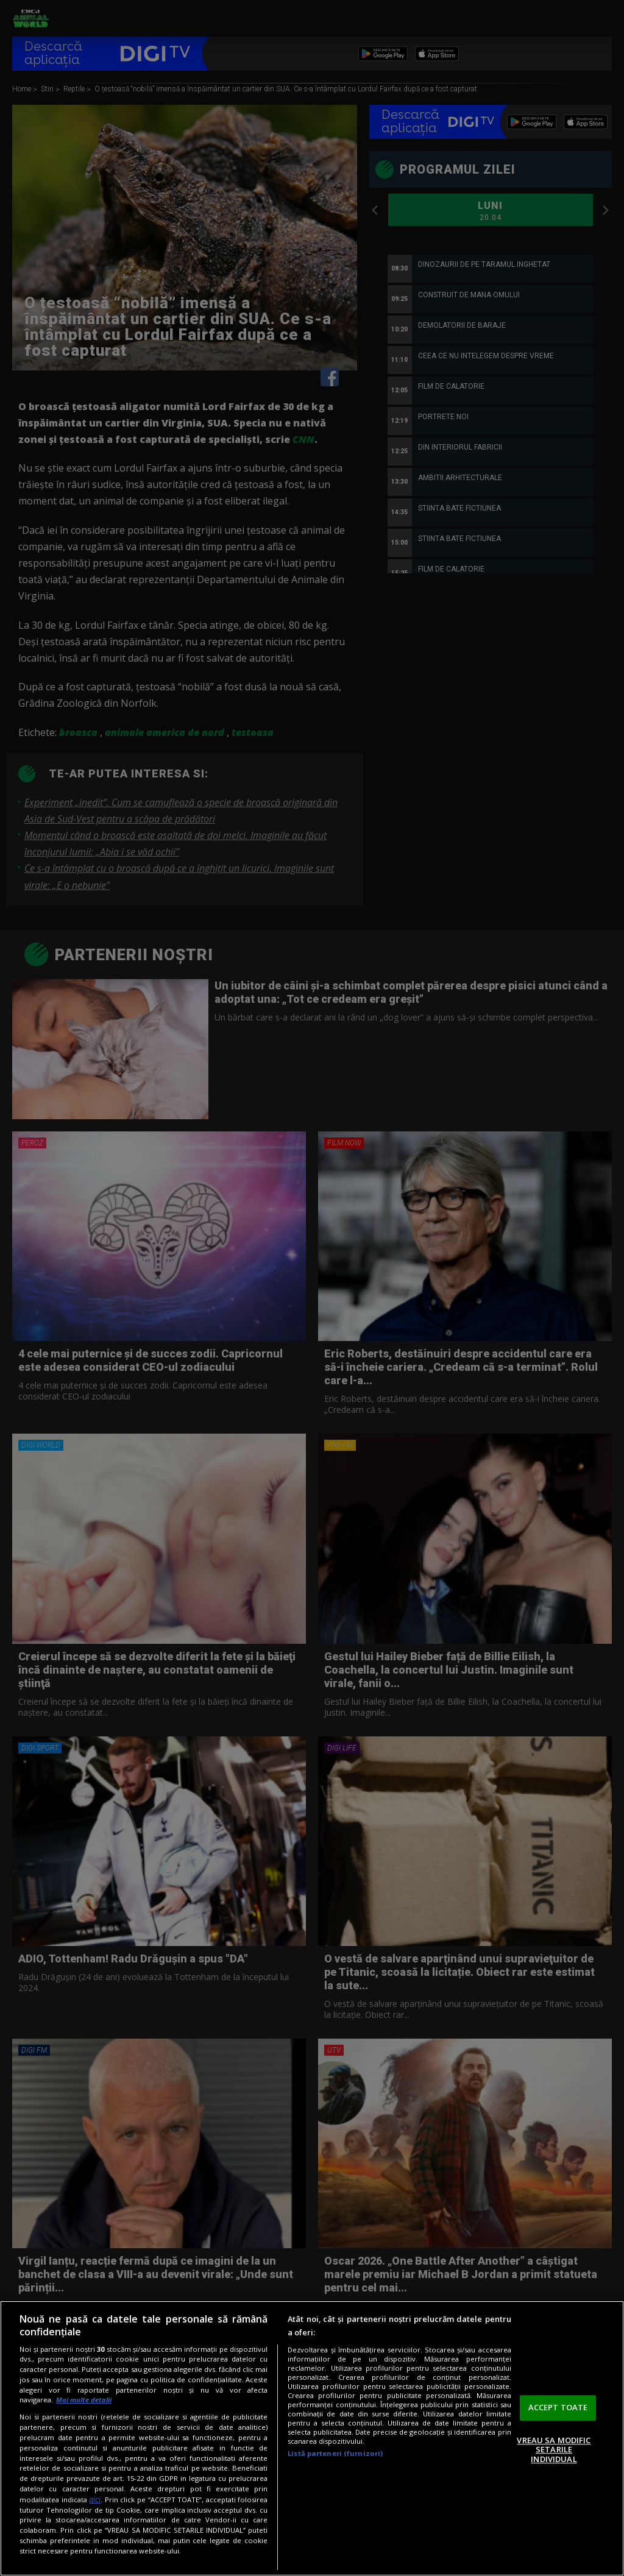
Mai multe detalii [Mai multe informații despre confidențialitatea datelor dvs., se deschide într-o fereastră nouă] (84, 2399)
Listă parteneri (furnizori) (335, 2453)
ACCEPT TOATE (558, 2407)
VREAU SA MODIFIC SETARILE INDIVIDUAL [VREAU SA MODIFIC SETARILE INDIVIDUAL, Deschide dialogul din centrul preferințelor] (553, 2450)
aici (95, 2499)
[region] (312, 2438)
